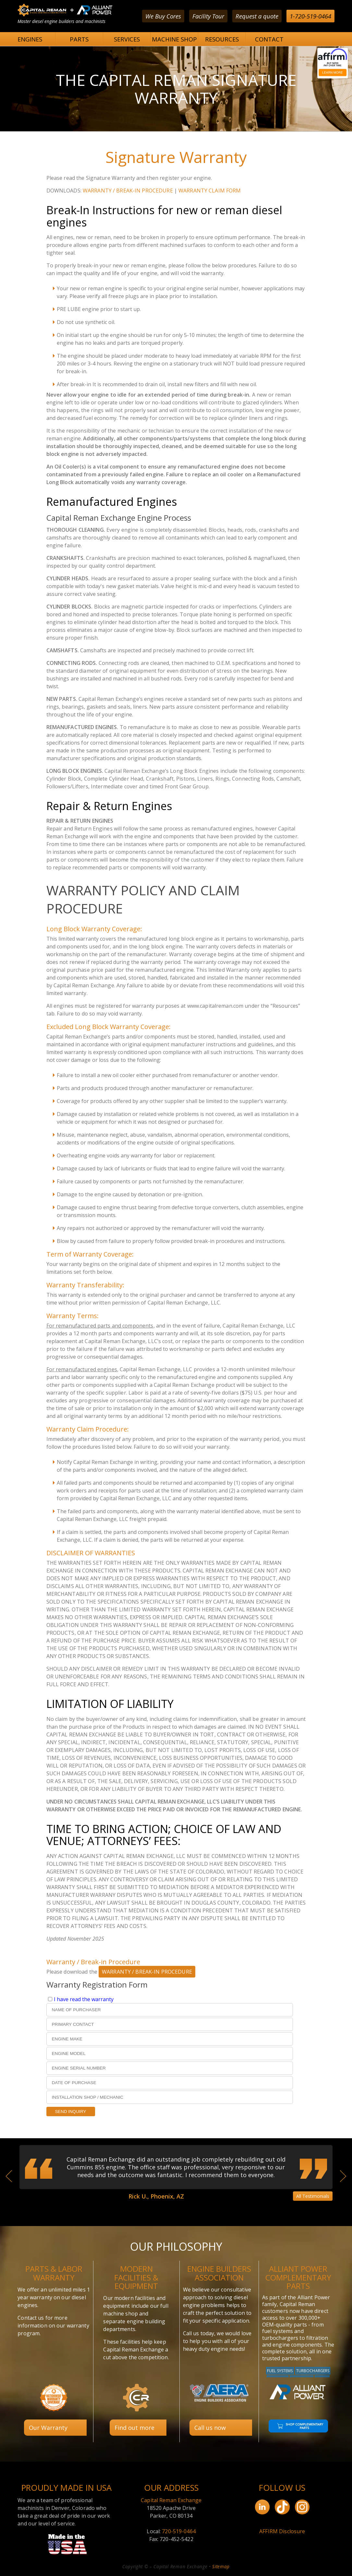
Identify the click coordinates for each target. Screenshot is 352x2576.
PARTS (79, 39)
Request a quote (257, 16)
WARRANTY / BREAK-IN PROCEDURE (128, 190)
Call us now (210, 2427)
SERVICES (127, 39)
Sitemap (221, 2566)
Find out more (134, 2427)
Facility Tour (208, 16)
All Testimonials (312, 2196)
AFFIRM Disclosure (282, 2531)
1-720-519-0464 (310, 16)
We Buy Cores (163, 16)
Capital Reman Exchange (171, 2500)
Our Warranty (48, 2427)
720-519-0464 (179, 2531)
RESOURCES (222, 39)
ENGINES (30, 39)
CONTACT (269, 39)
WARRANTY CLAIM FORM (209, 190)
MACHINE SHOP (174, 39)
